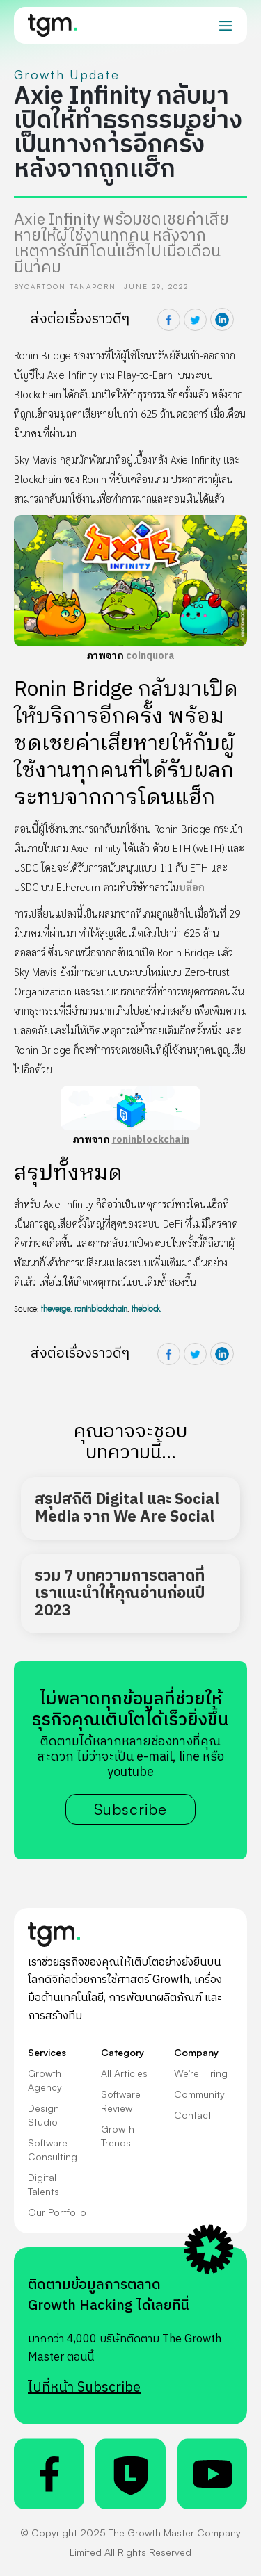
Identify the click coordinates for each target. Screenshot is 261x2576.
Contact (193, 2115)
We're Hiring (201, 2073)
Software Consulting (52, 2149)
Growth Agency (45, 2080)
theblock (146, 1309)
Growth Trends (117, 2136)
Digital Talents (43, 2184)
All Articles (124, 2073)
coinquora (150, 656)
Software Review (121, 2101)
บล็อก (192, 886)
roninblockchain (150, 1140)
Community (199, 2094)
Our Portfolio (57, 2212)
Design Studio (43, 2115)
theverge (55, 1309)
